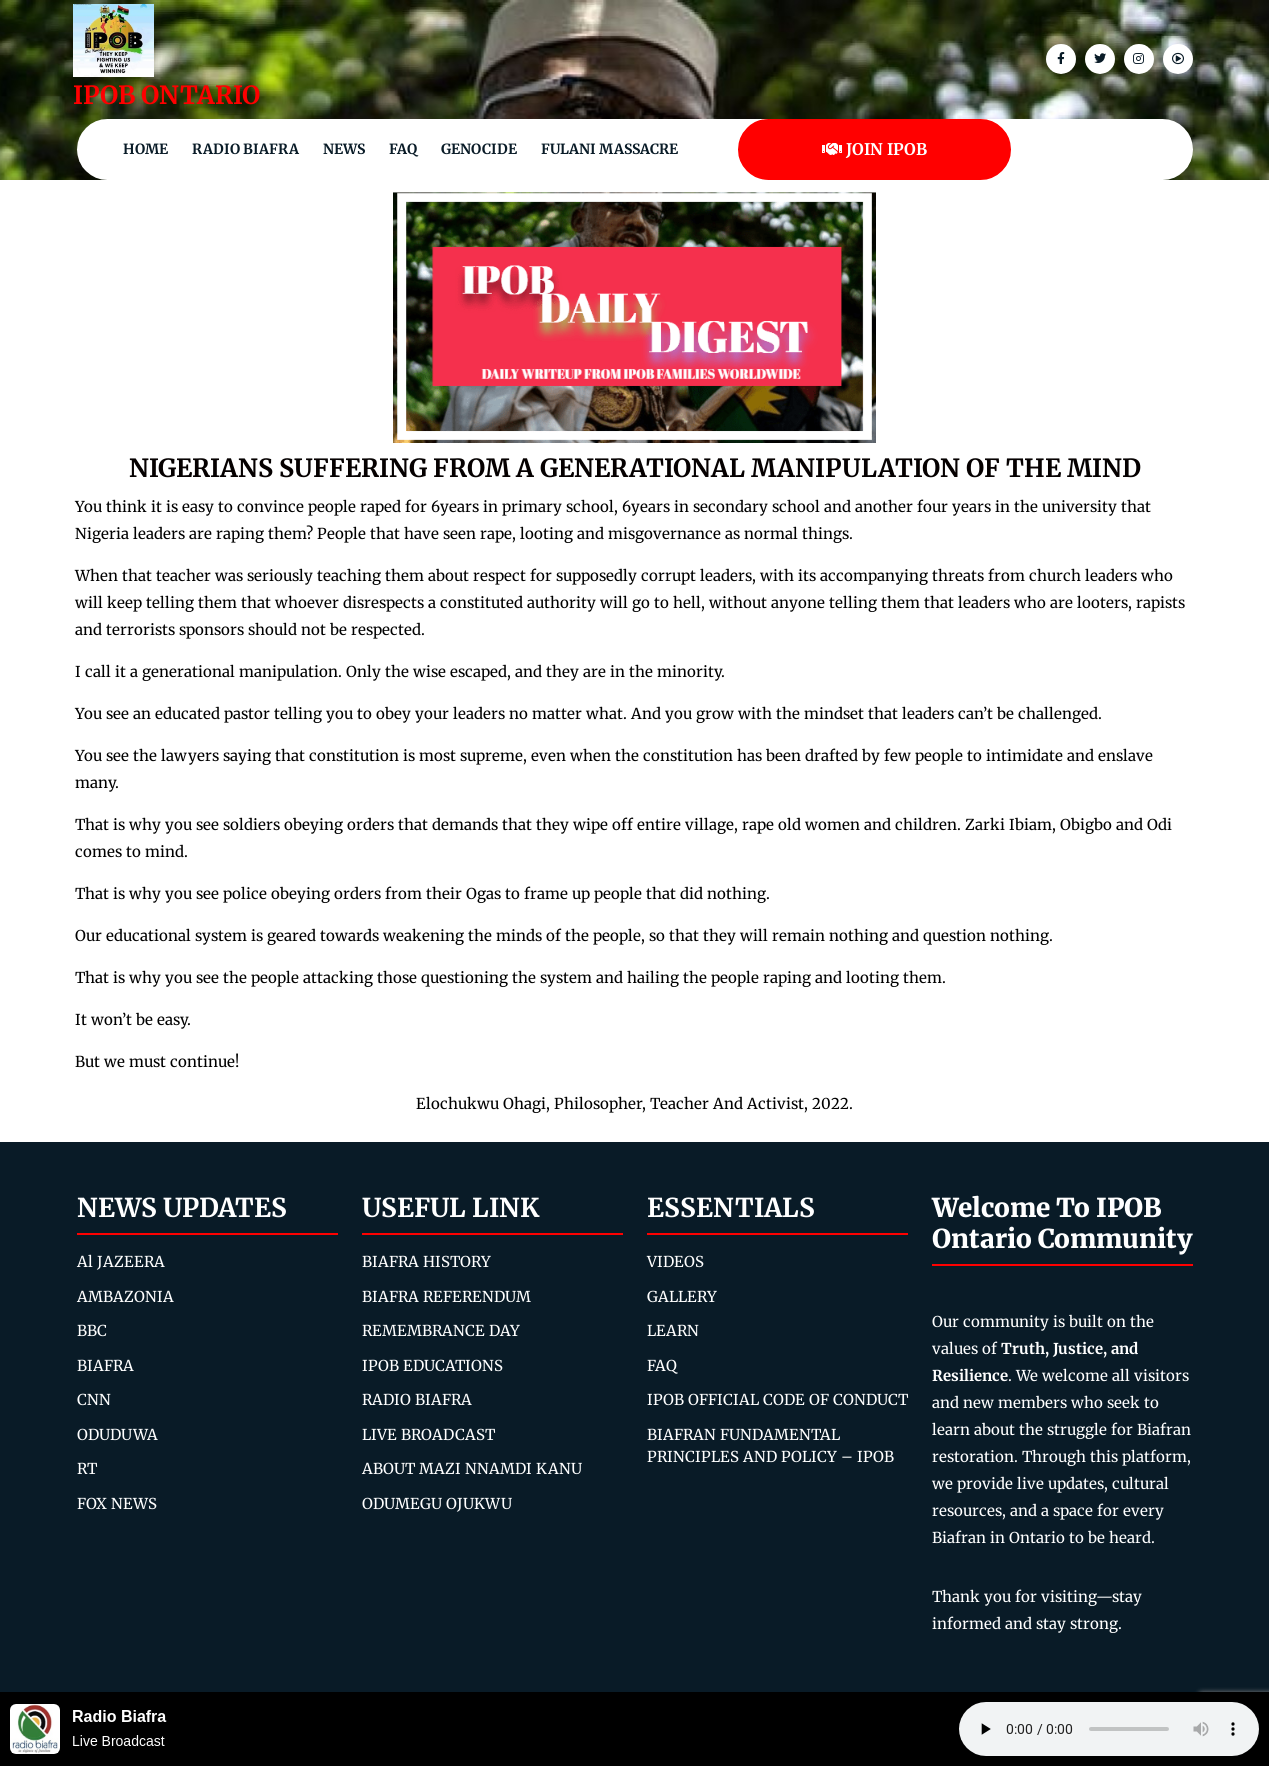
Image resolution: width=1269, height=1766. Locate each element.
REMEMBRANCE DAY (441, 1330)
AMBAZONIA (125, 1296)
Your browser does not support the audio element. (1109, 1729)
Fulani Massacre (609, 149)
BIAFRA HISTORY (426, 1261)
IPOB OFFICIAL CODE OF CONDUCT (777, 1399)
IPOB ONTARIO (166, 95)
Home (145, 149)
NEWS (344, 149)
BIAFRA (105, 1365)
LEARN (673, 1330)
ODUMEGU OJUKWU (437, 1503)
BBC (92, 1330)
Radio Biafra (245, 149)
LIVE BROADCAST (428, 1434)
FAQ (403, 149)
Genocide (479, 149)
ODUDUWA (117, 1434)
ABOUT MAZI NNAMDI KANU (472, 1468)
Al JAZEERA (121, 1261)
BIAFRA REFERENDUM (446, 1296)
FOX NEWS (117, 1503)
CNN (94, 1399)
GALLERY (682, 1296)
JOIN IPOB (874, 149)
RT (87, 1468)
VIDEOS (675, 1261)
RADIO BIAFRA (417, 1399)
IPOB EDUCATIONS (432, 1365)
